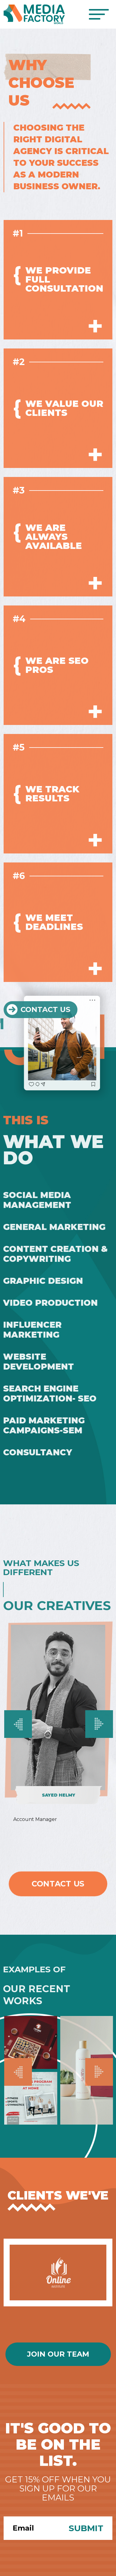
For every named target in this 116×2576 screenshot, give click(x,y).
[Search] (32, 2528)
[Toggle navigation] (98, 14)
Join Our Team (58, 2354)
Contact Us (58, 1883)
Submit (86, 2528)
